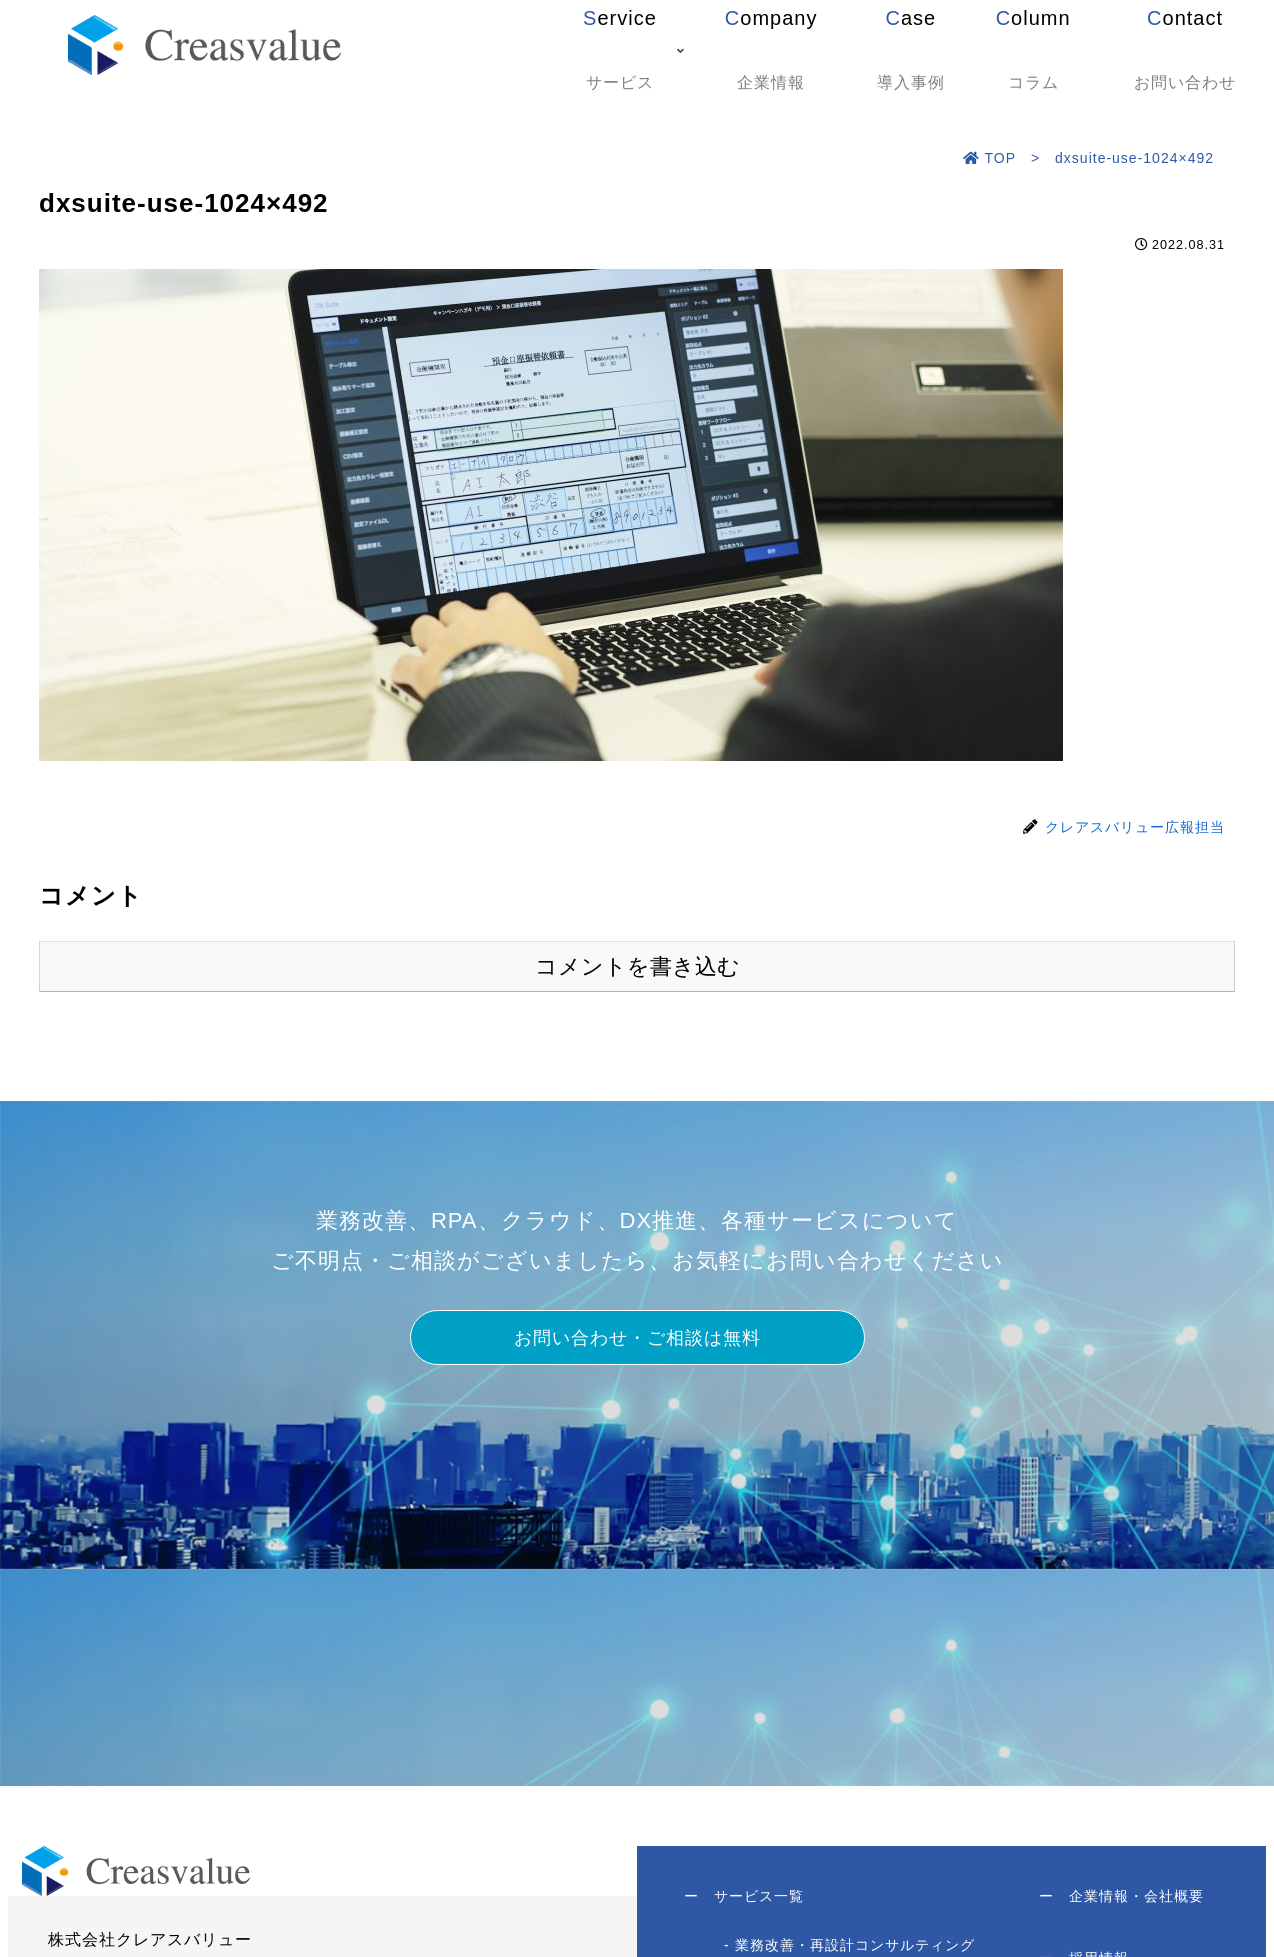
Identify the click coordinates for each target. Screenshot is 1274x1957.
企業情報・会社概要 (1118, 1901)
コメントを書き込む (637, 966)
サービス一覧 (747, 1901)
